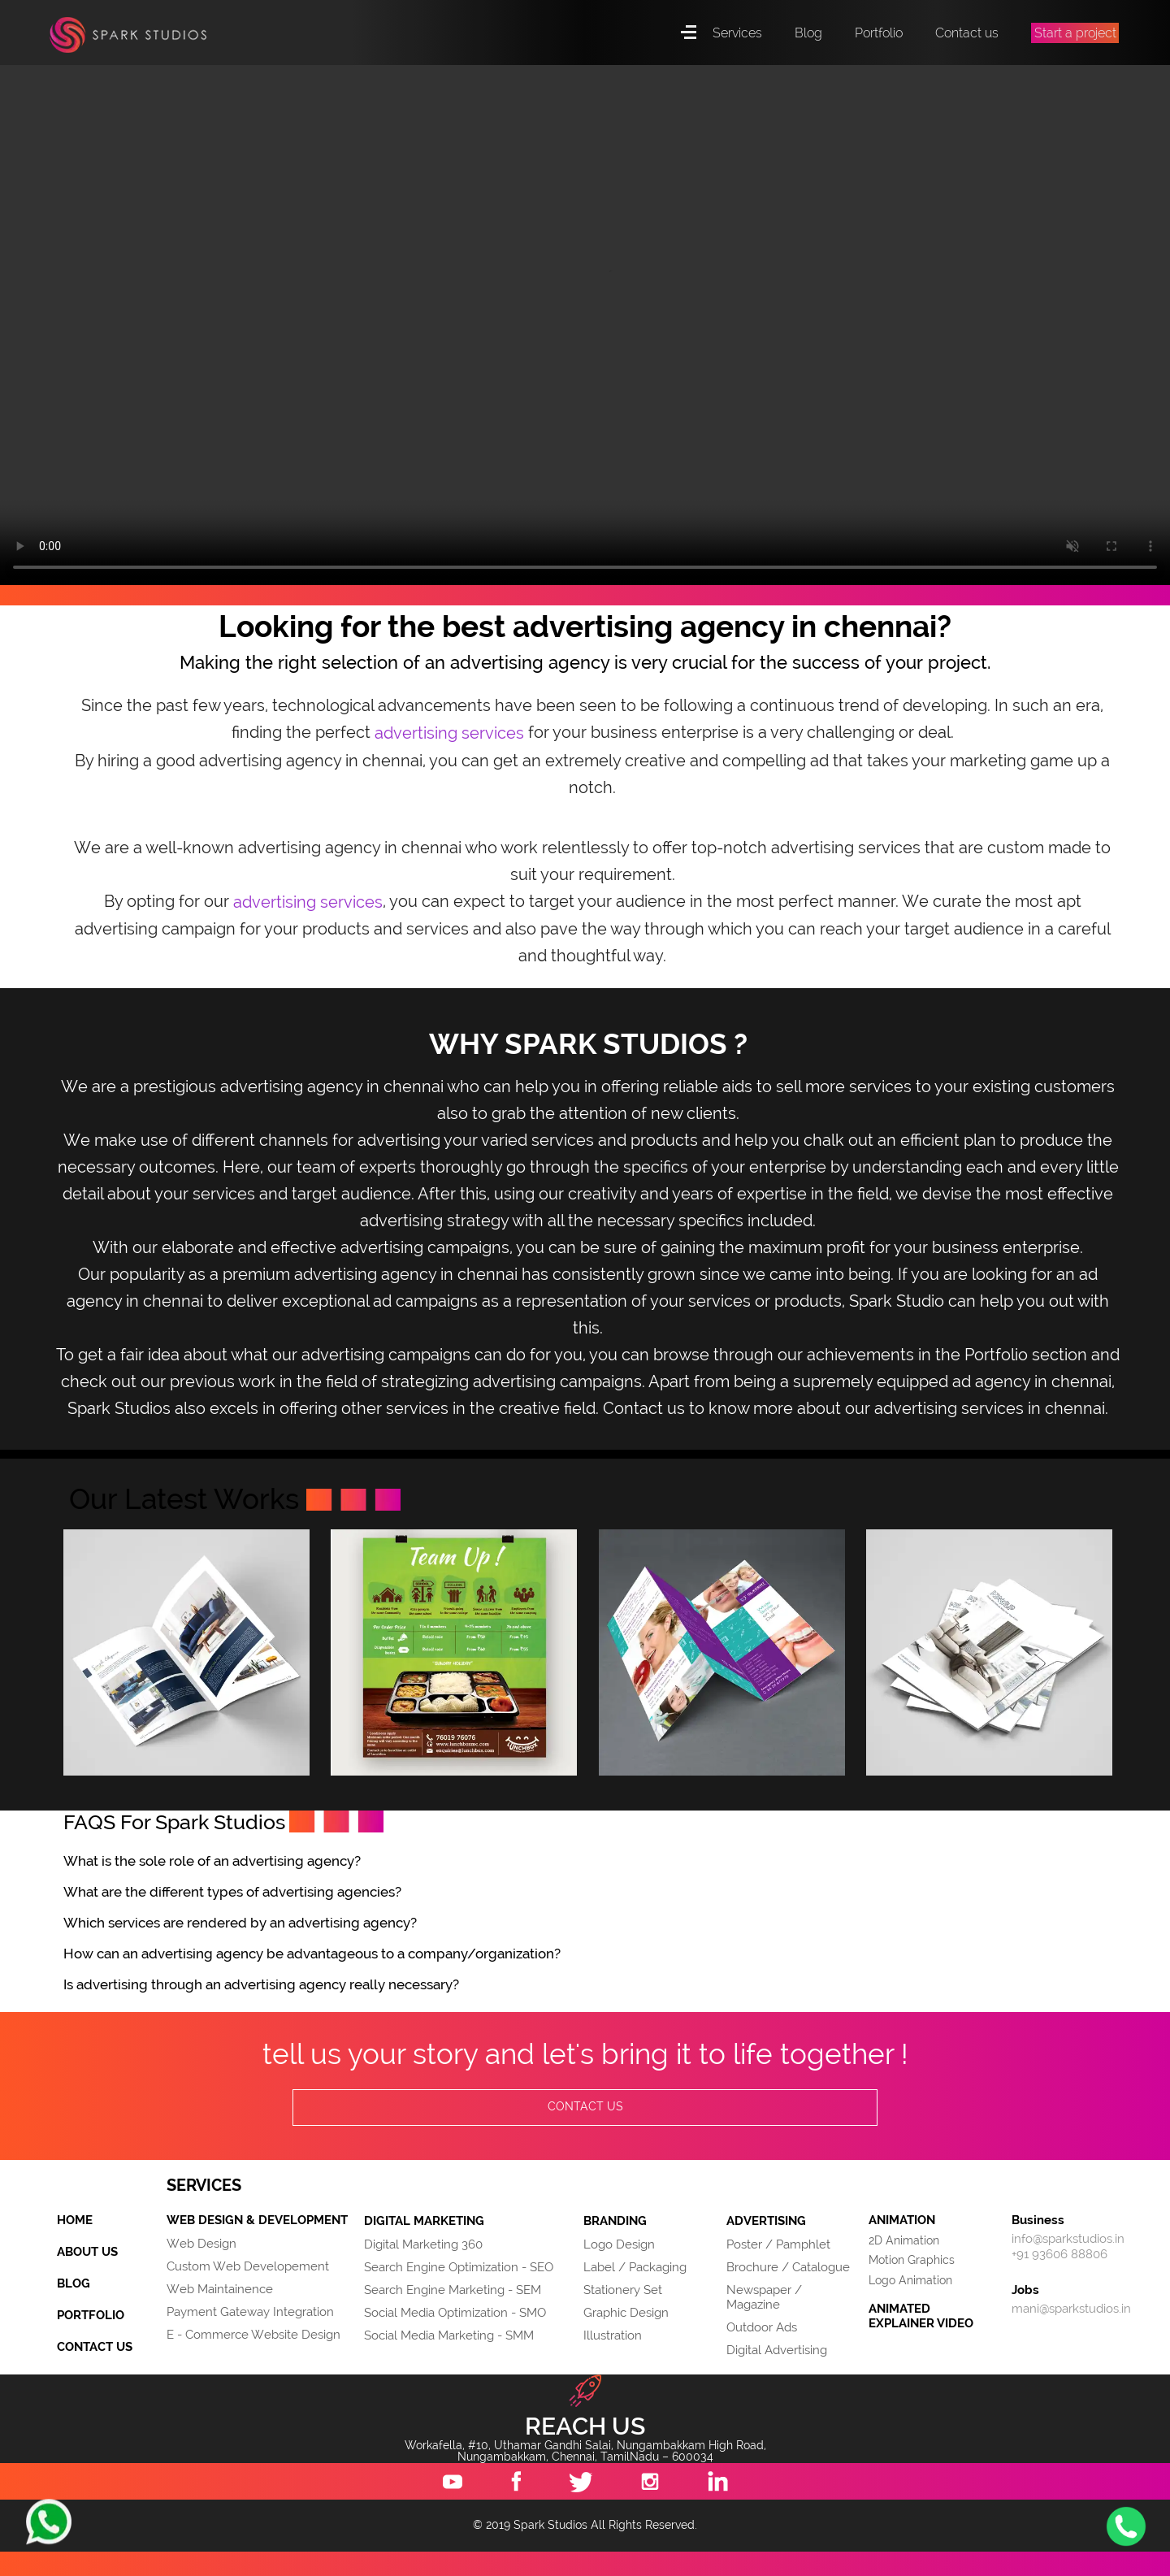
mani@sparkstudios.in (1071, 2308)
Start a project (1075, 33)
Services (737, 33)
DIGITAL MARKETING (424, 2221)
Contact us (967, 33)
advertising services (449, 734)
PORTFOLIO (90, 2315)
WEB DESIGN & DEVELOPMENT (257, 2221)
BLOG (73, 2283)
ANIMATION (902, 2220)
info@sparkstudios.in (1068, 2238)
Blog (808, 33)
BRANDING (615, 2221)
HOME (75, 2220)
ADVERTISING (766, 2221)
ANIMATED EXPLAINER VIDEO (921, 2316)
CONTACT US (585, 2107)
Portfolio (879, 33)
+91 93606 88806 (1059, 2254)
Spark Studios (131, 40)
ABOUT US (87, 2251)
